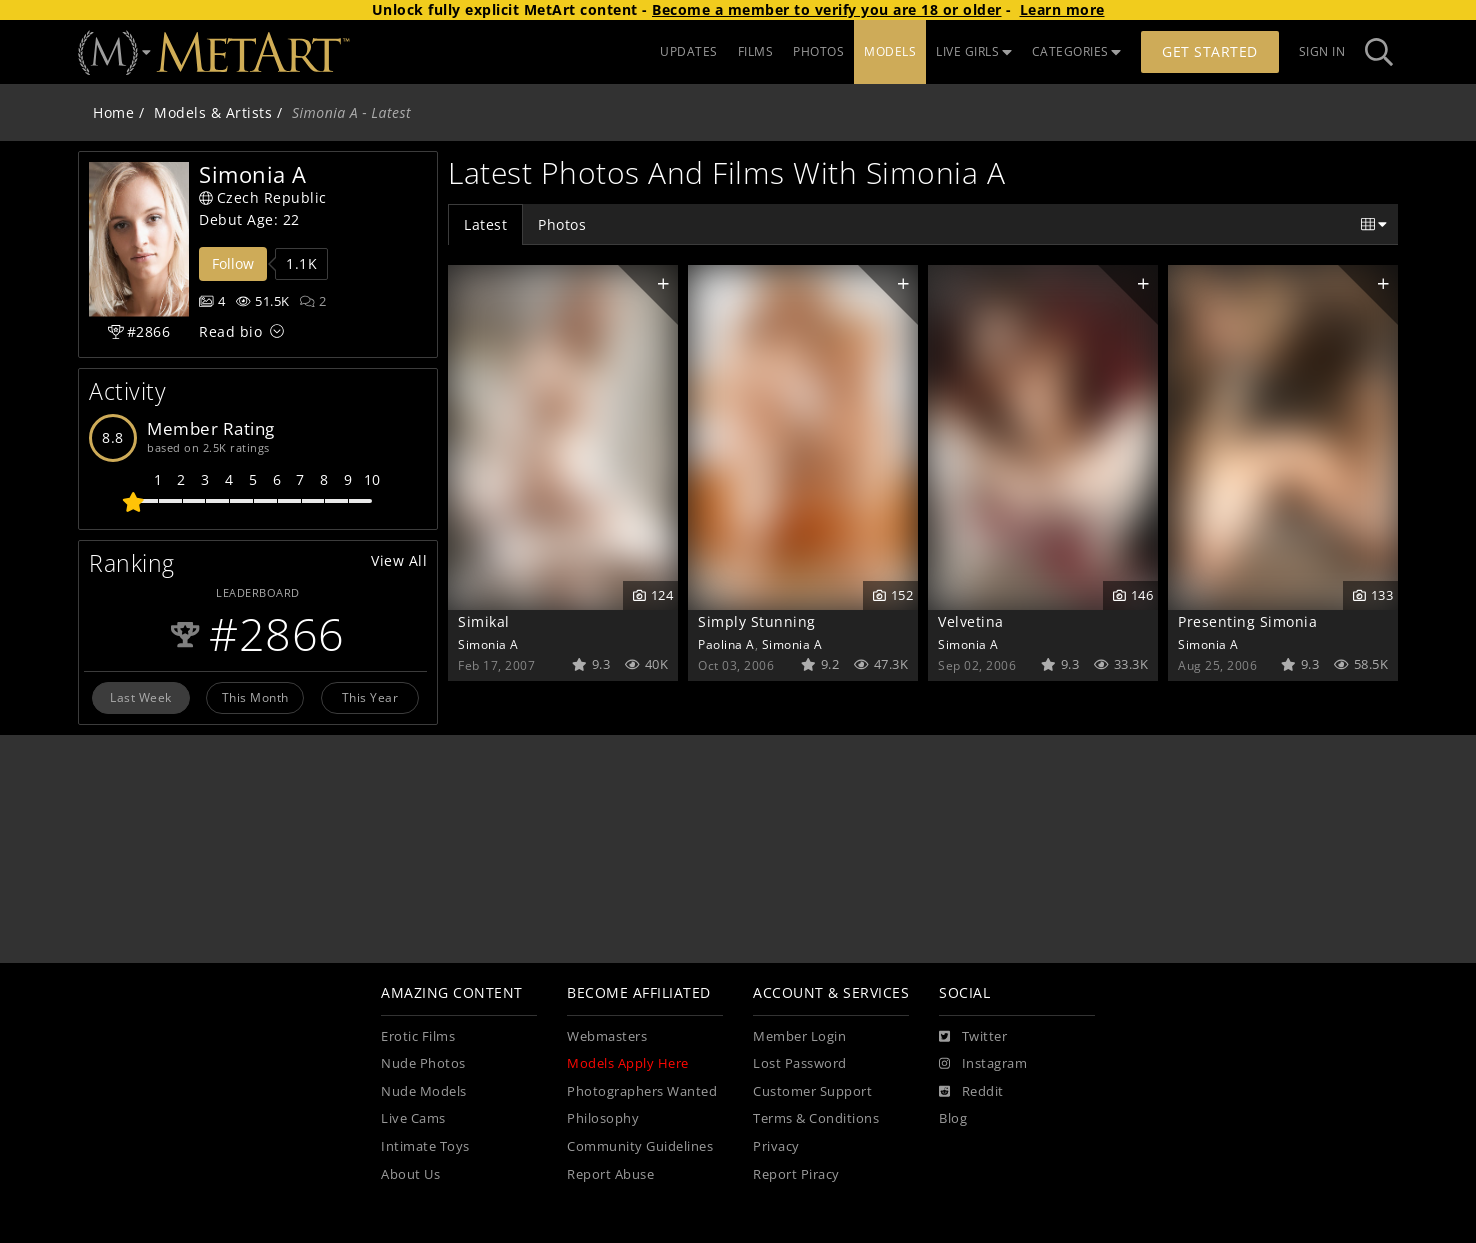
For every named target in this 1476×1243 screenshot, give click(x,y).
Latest (485, 224)
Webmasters (607, 1036)
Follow (233, 263)
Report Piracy (796, 1174)
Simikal (484, 621)
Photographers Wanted (642, 1091)
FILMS (756, 51)
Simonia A (488, 644)
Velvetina (971, 621)
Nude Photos (423, 1063)
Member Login (799, 1036)
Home (113, 112)
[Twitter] (973, 1037)
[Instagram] (983, 1064)
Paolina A (726, 644)
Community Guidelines (640, 1146)
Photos (562, 224)
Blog (953, 1118)
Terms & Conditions (816, 1118)
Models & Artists (213, 112)
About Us (410, 1174)
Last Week (141, 697)
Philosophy (603, 1118)
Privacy (776, 1146)
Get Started (1210, 51)
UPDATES (689, 51)
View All (399, 560)
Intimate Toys (425, 1146)
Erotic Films (418, 1036)
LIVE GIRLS (974, 51)
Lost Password (800, 1063)
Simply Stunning (757, 621)
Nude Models (424, 1091)
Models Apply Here (628, 1063)
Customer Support (812, 1091)
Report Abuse (610, 1174)
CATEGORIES (1077, 51)
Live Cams (413, 1118)
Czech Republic (263, 197)
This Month (255, 697)
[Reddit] (971, 1092)
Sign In (1322, 51)
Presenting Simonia (1247, 621)
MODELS (890, 51)
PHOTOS (818, 51)
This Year (370, 697)
